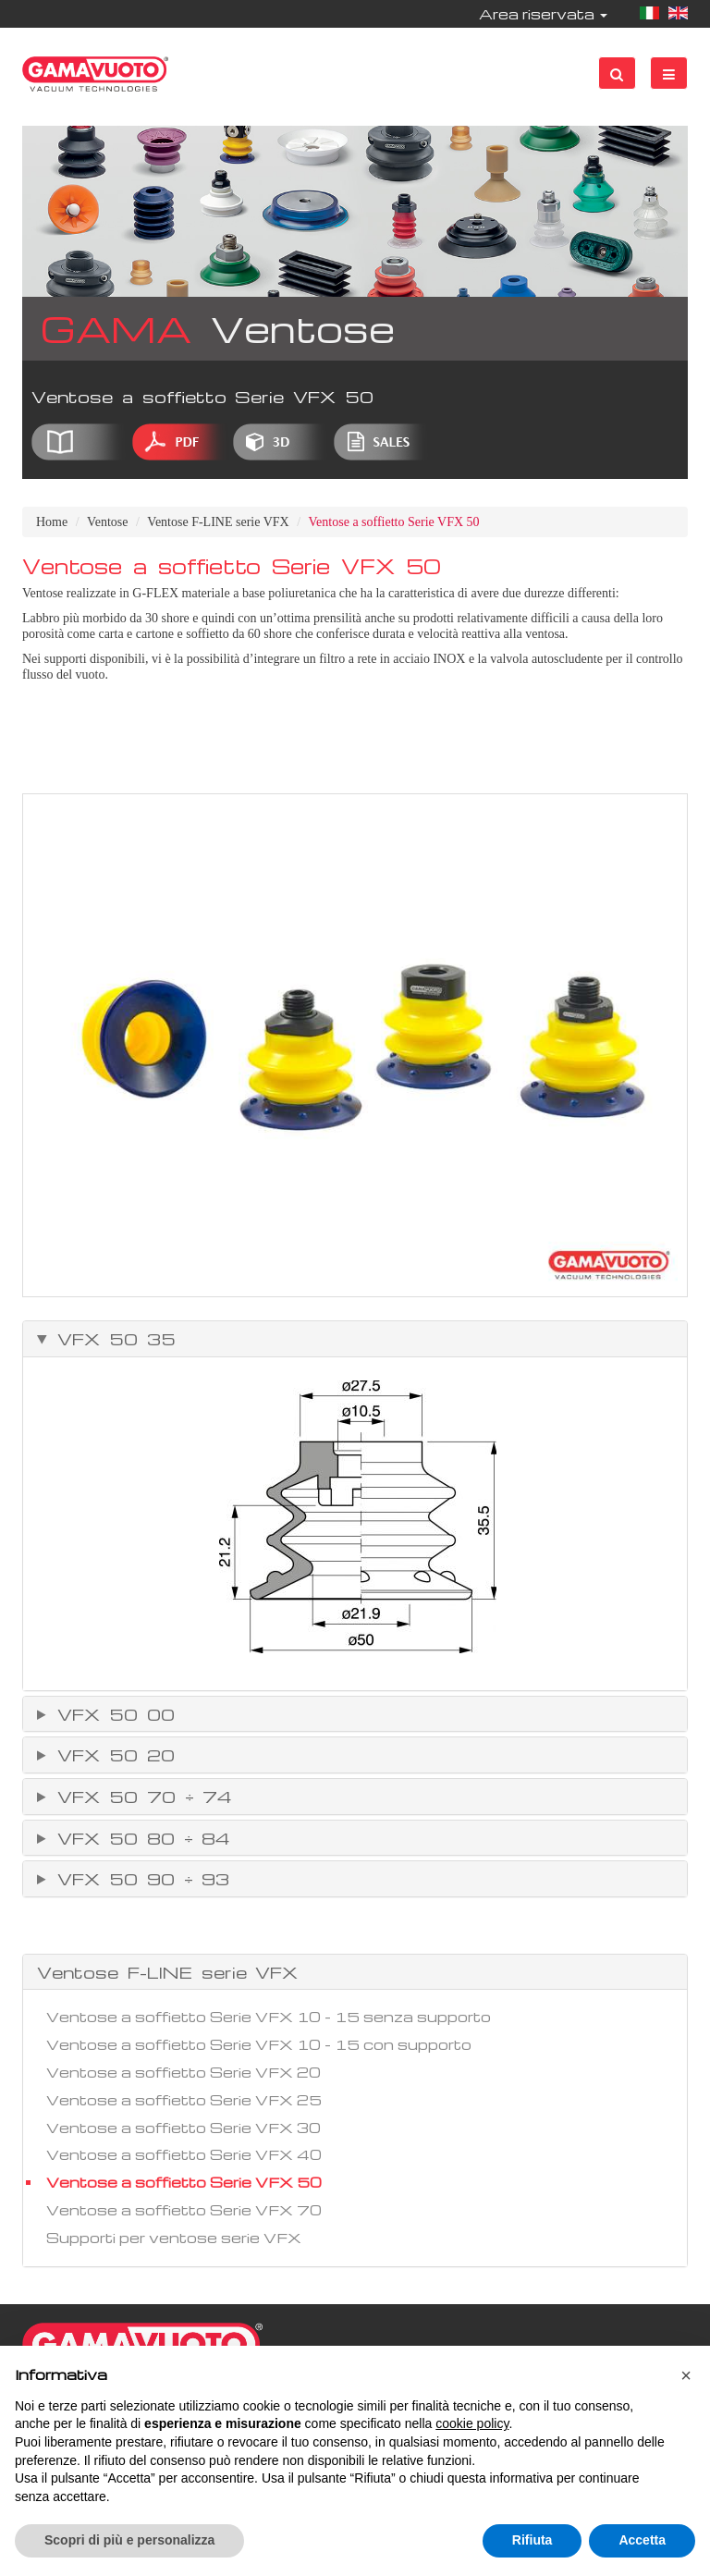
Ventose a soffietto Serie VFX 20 (183, 2072)
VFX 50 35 (112, 1339)
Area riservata (543, 14)
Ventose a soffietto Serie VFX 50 (184, 2182)
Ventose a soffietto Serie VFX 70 (184, 2210)
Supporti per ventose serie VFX (173, 2237)
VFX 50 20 (111, 1755)
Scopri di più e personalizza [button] (129, 2540)
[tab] (355, 1338)
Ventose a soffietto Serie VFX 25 (184, 2100)
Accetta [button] (642, 2540)
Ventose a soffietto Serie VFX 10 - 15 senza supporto (268, 2016)
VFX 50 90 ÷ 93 (138, 1879)
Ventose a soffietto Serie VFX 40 (184, 2154)
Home (51, 522)
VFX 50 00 (111, 1714)
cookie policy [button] (471, 2423)
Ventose (107, 522)
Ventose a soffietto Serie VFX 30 (183, 2127)
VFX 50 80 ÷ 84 (139, 1838)
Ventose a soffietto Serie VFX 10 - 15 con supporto (258, 2044)
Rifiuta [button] (532, 2540)
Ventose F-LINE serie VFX (217, 522)
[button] (686, 2375)
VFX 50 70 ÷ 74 (140, 1796)
